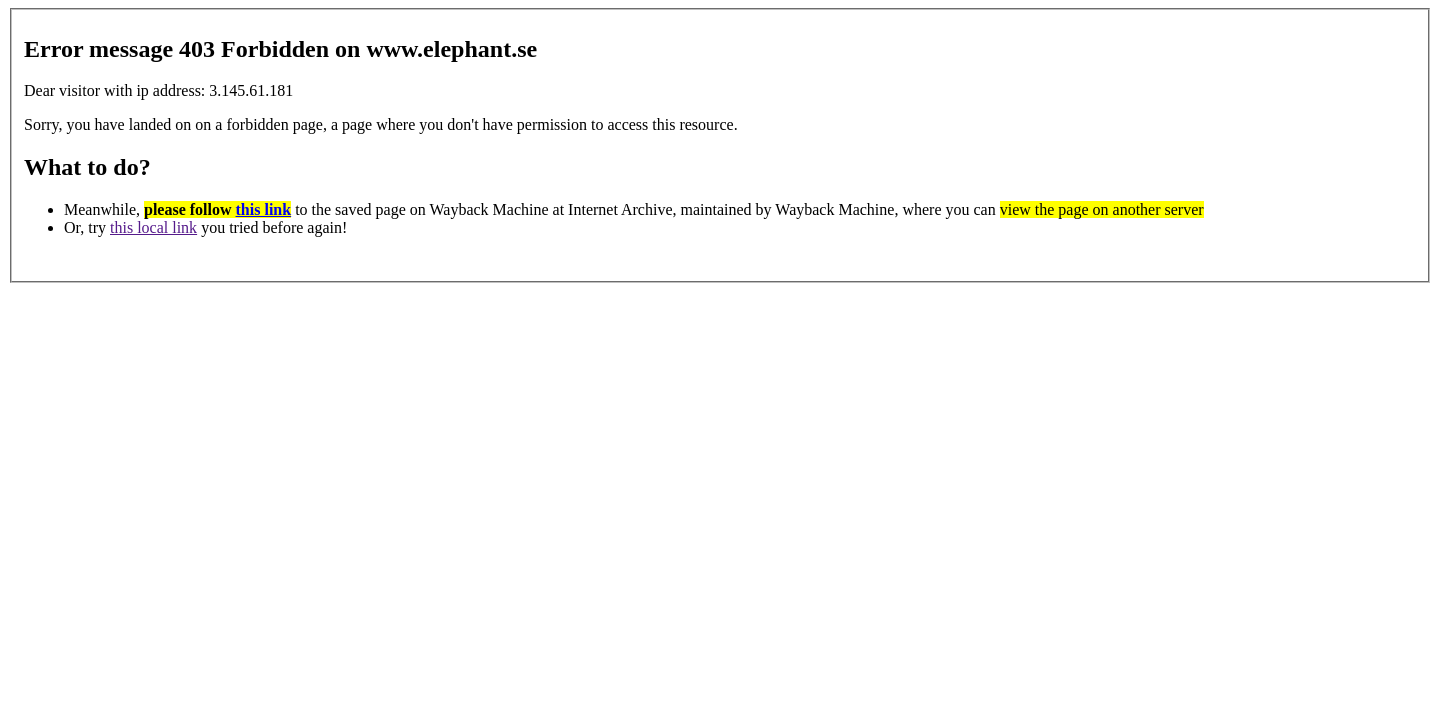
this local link (153, 227)
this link (264, 209)
